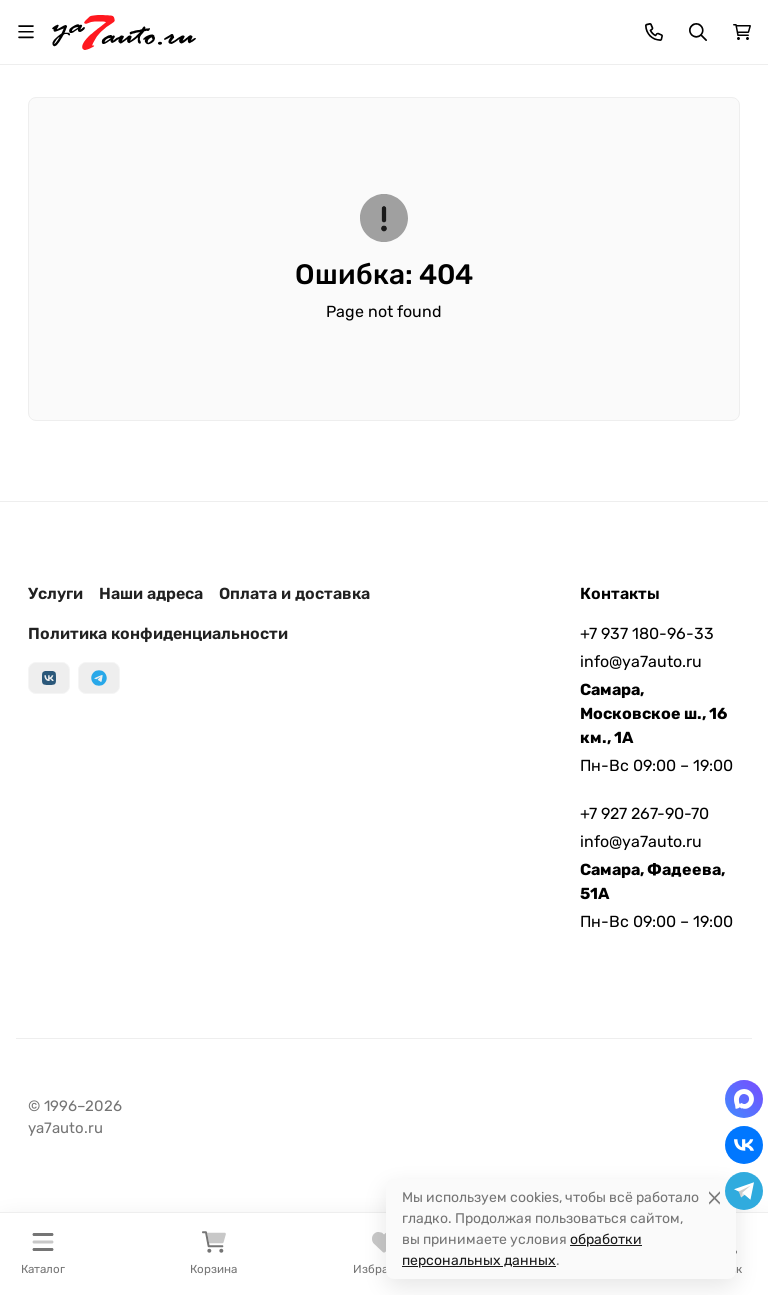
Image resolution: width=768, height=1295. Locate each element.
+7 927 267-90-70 (644, 813)
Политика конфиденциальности (158, 633)
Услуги (55, 593)
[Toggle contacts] (654, 32)
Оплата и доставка (294, 593)
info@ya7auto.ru (641, 661)
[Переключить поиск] (698, 32)
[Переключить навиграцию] (26, 32)
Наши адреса (151, 593)
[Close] (714, 1197)
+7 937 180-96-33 (647, 633)
